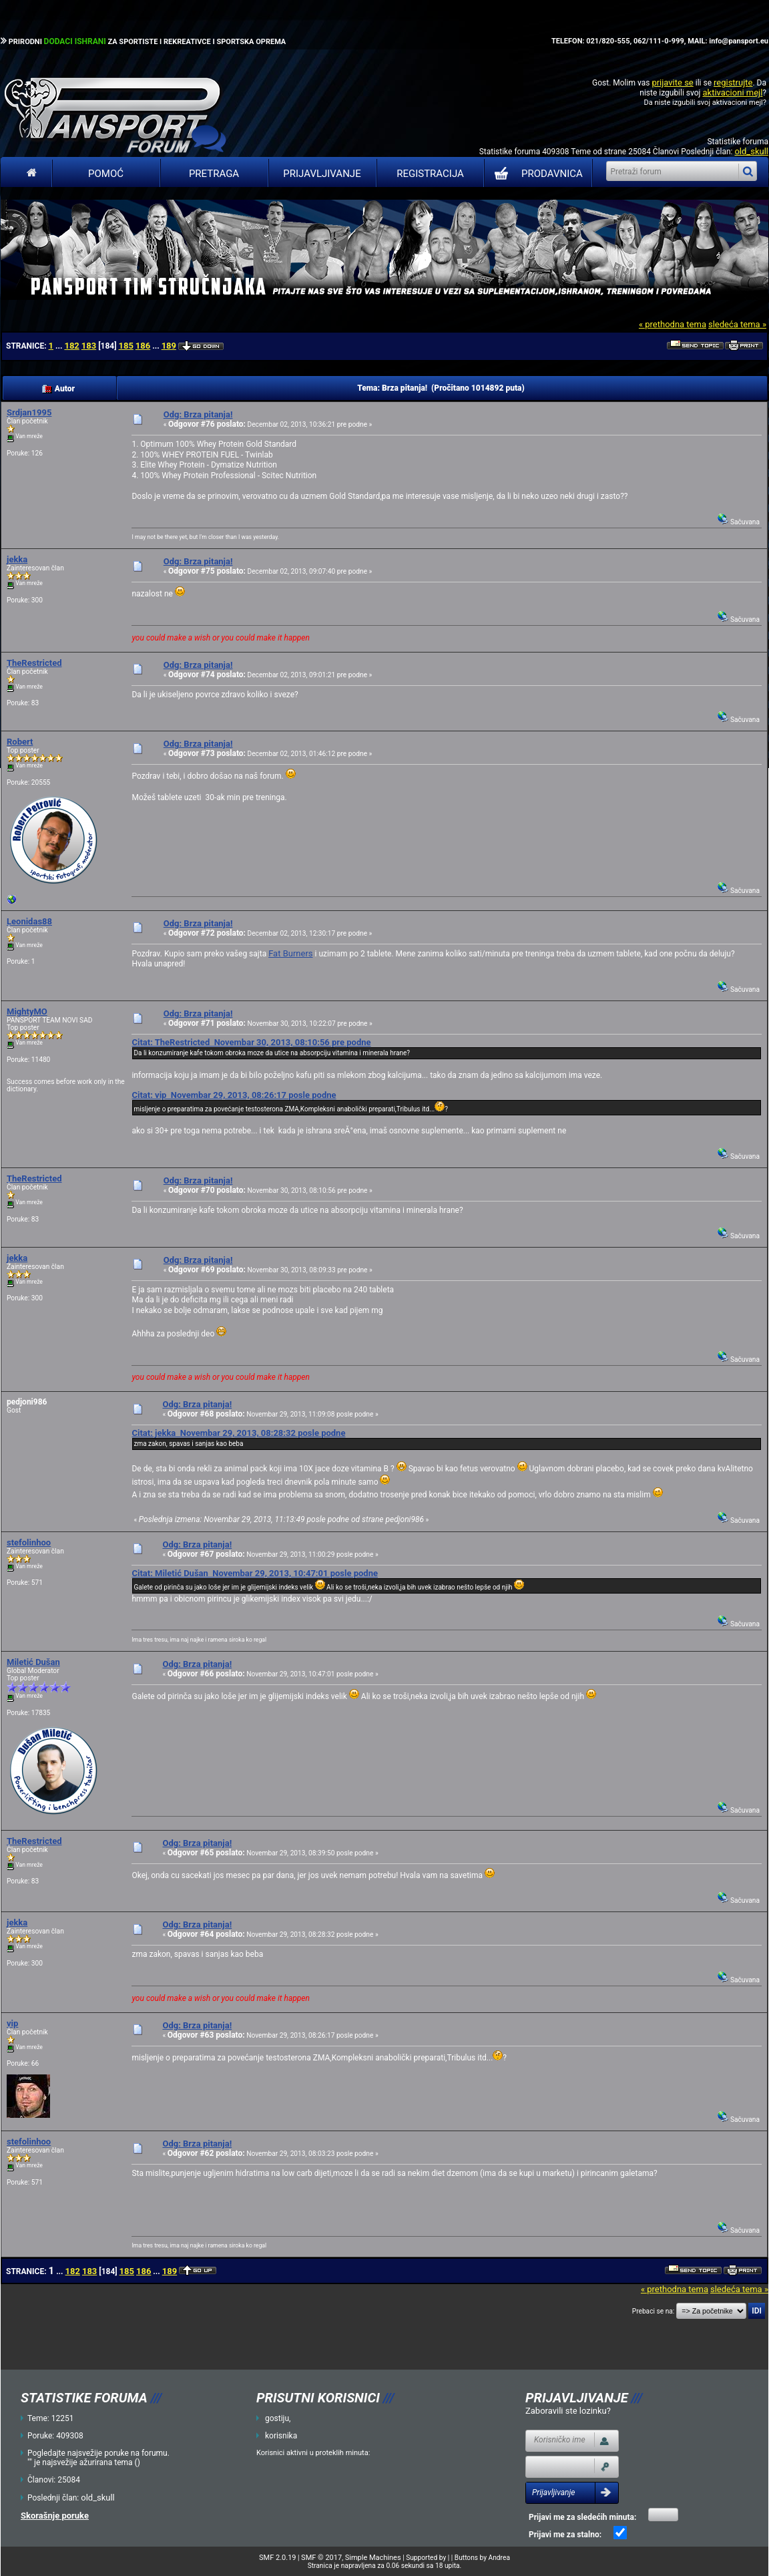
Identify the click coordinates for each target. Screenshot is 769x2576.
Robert (20, 742)
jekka (17, 559)
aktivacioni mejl (732, 92)
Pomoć (105, 174)
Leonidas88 (29, 921)
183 (88, 346)
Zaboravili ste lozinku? (568, 2411)
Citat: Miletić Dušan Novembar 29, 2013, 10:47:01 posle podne (255, 1573)
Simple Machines (373, 2557)
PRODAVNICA (535, 173)
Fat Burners (290, 953)
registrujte (733, 82)
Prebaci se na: (653, 2311)
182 (71, 346)
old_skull (751, 151)
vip (12, 2023)
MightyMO (27, 1011)
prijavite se (672, 82)
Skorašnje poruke (55, 2516)
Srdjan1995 (29, 412)
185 (125, 346)
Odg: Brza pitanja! (198, 414)
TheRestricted (34, 663)
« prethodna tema (672, 324)
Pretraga (214, 174)
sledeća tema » (737, 324)
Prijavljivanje (321, 174)
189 (169, 346)
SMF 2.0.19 (277, 2557)
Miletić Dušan (33, 1662)
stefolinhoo (29, 1542)
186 (143, 346)
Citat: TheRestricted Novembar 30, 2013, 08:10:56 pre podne (251, 1042)
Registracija (430, 174)
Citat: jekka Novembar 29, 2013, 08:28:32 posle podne (238, 1433)
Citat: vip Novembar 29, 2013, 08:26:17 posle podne (234, 1095)
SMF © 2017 (321, 2557)
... (59, 346)
